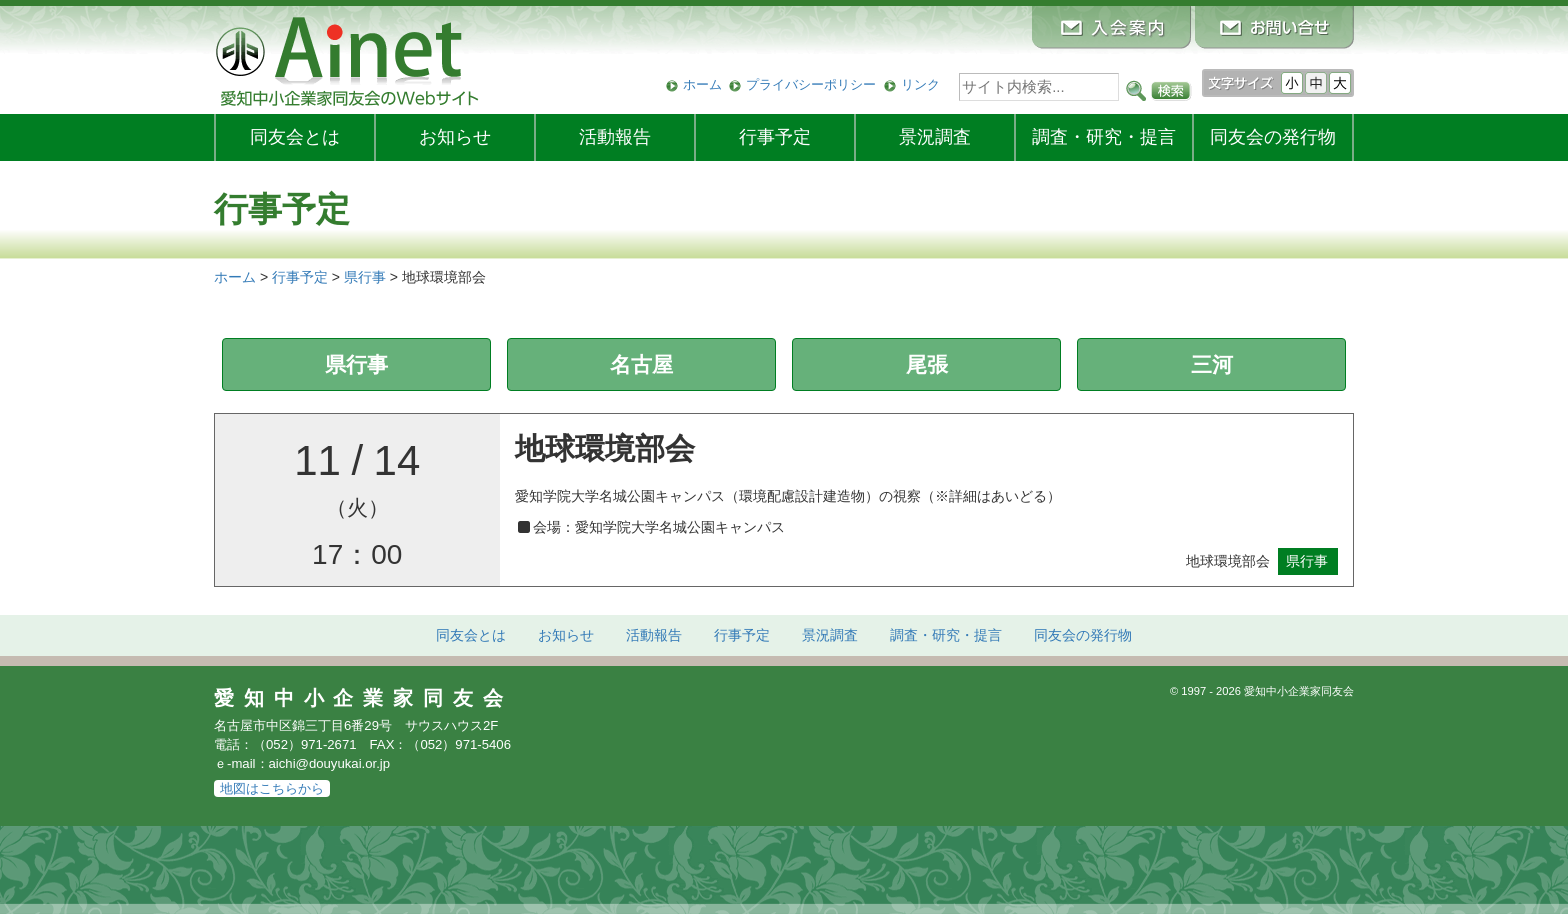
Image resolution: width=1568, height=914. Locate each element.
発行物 (1273, 137)
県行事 (356, 364)
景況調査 (935, 137)
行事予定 (775, 137)
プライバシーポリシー (811, 84)
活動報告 (615, 137)
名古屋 (641, 364)
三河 (1212, 364)
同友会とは (295, 137)
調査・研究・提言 (1104, 137)
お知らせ (455, 137)
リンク (920, 84)
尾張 (927, 364)
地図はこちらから (272, 788)
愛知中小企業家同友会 (363, 698)
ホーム (702, 84)
